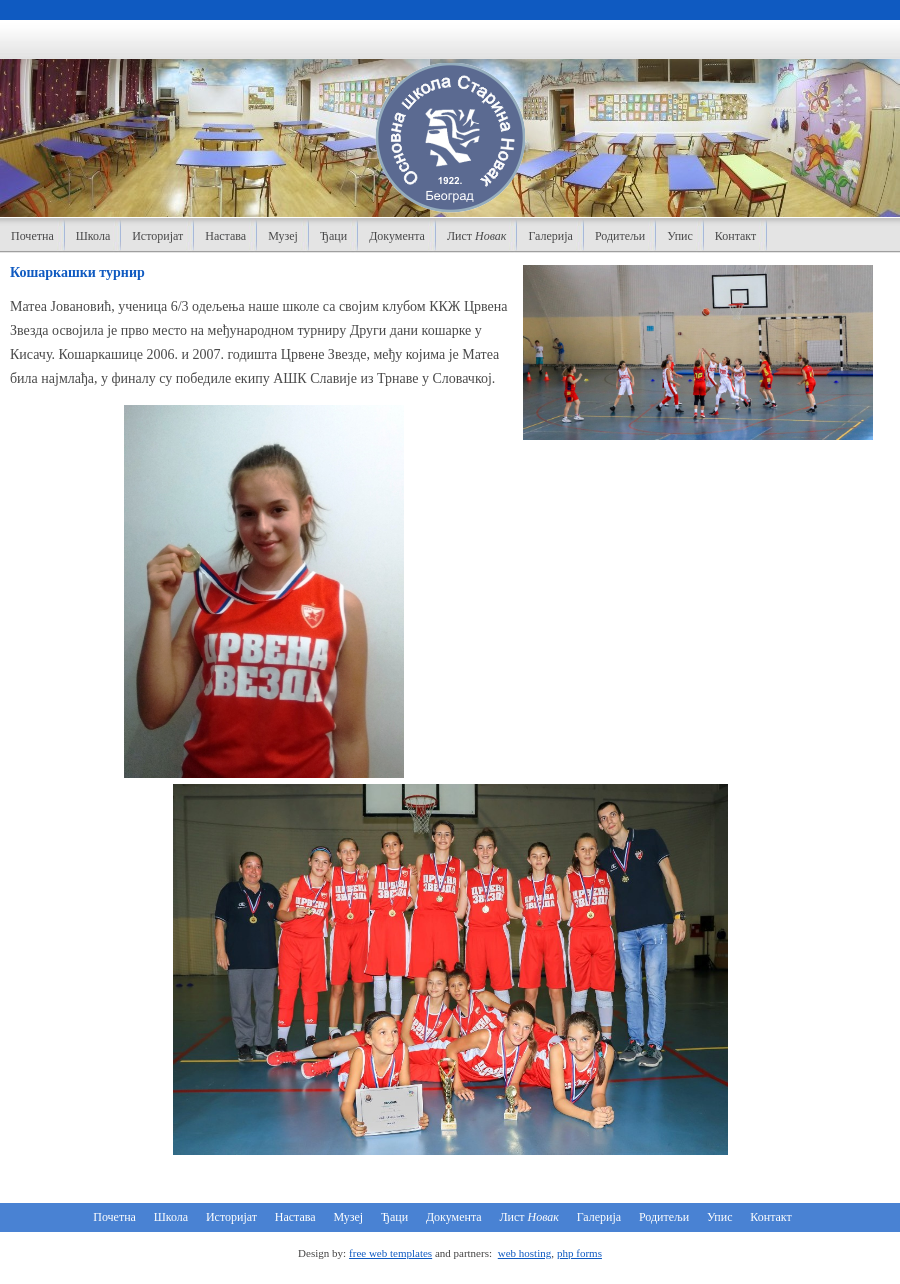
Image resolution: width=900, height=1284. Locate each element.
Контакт (735, 236)
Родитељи (620, 236)
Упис (680, 236)
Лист (477, 236)
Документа (397, 236)
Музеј (283, 236)
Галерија (550, 236)
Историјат (157, 236)
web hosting (524, 1253)
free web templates (390, 1253)
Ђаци (333, 236)
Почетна (32, 236)
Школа (93, 236)
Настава (225, 236)
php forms (579, 1253)
